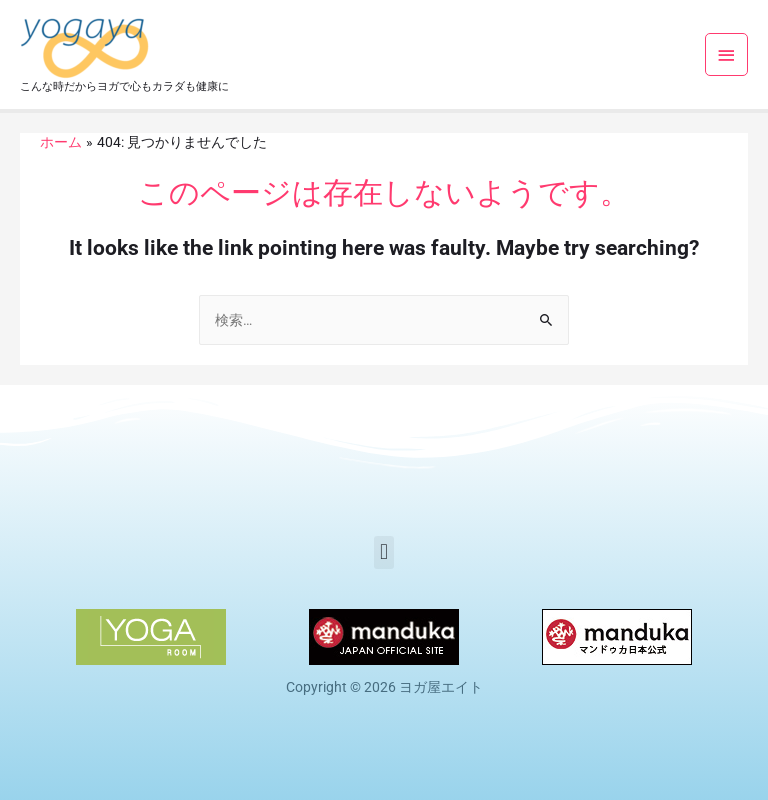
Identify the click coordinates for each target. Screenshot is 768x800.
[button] (383, 552)
